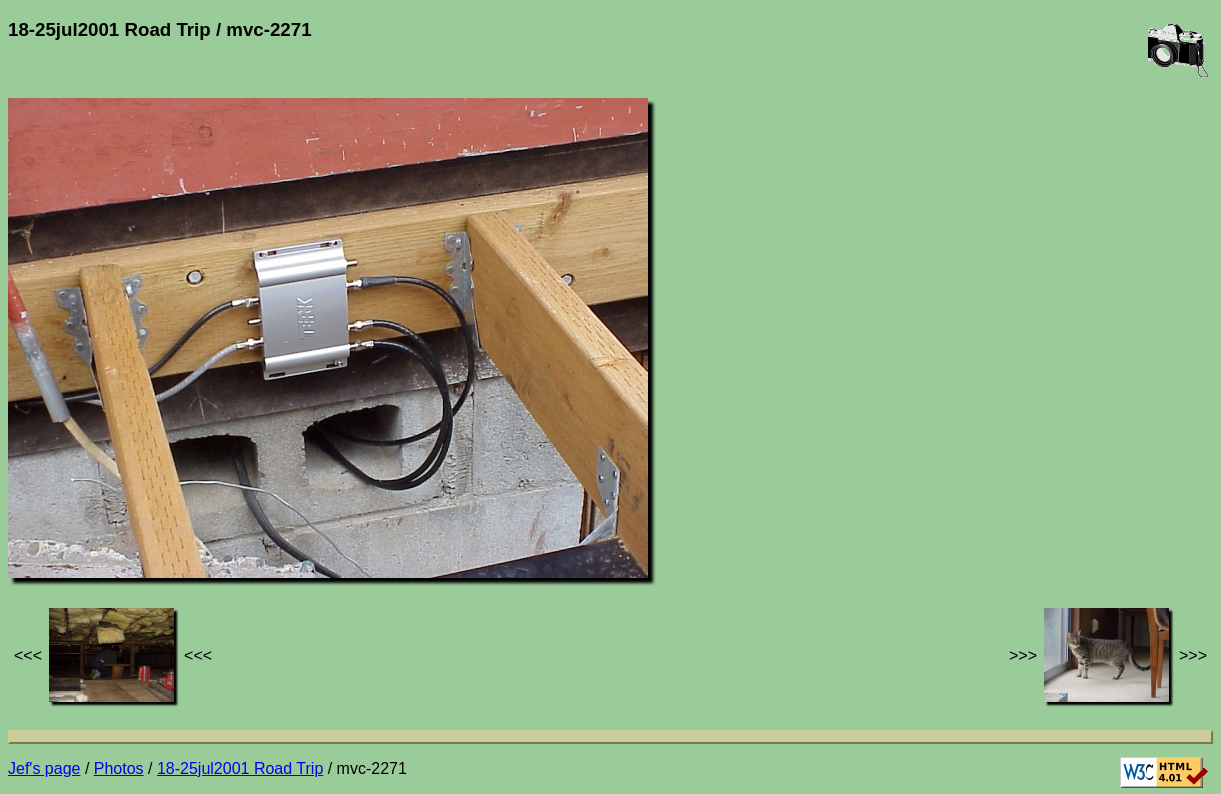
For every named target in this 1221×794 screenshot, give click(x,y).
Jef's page (44, 768)
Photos (119, 768)
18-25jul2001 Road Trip (240, 768)
